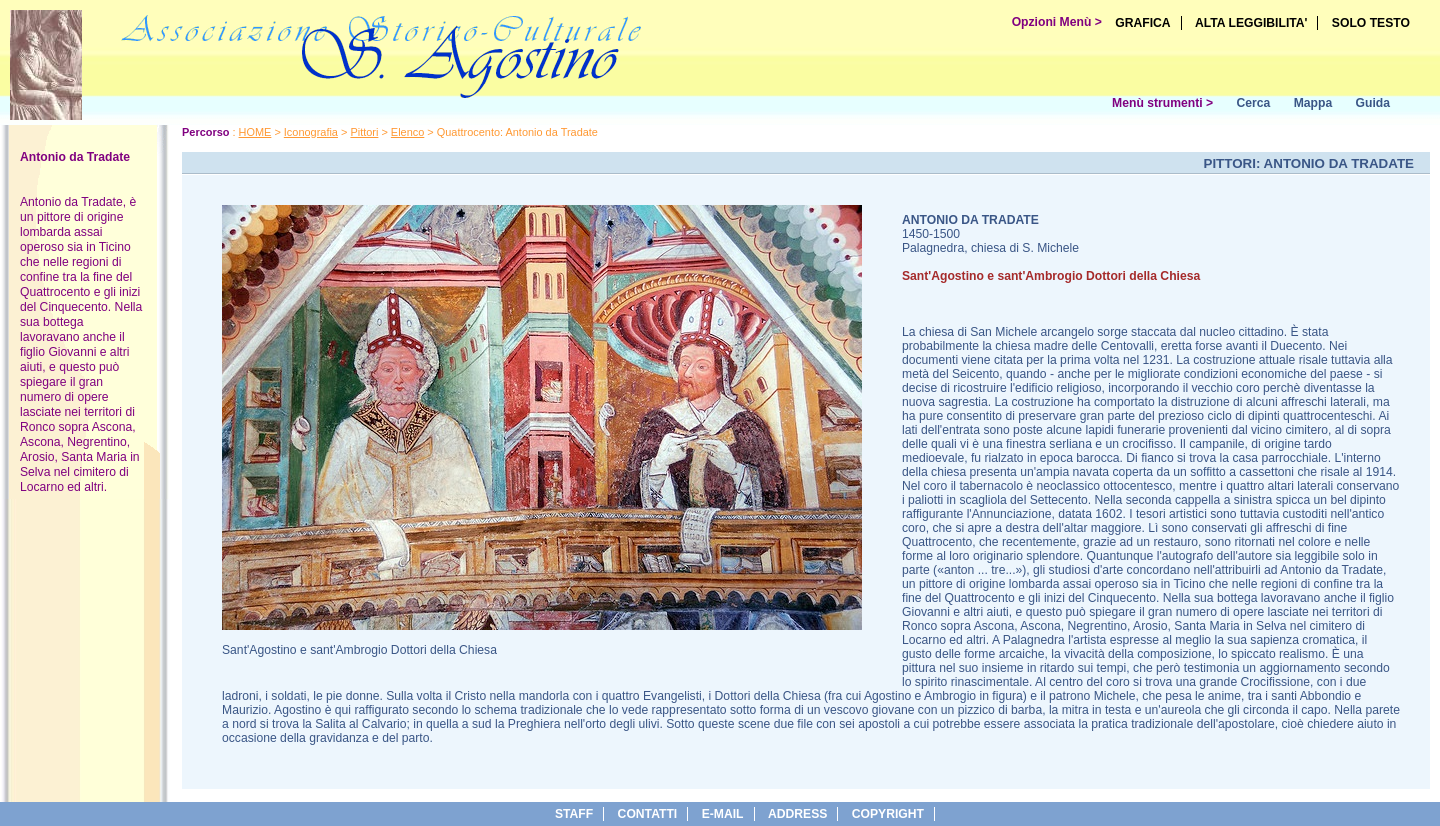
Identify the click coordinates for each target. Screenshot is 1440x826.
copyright (888, 814)
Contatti (648, 814)
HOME (255, 132)
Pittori (364, 132)
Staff (574, 814)
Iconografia (311, 132)
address (797, 814)
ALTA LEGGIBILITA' (1251, 23)
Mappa (1313, 103)
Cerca (1253, 103)
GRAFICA (1142, 23)
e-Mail (723, 814)
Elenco (407, 132)
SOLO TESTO (1371, 23)
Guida (1373, 103)
